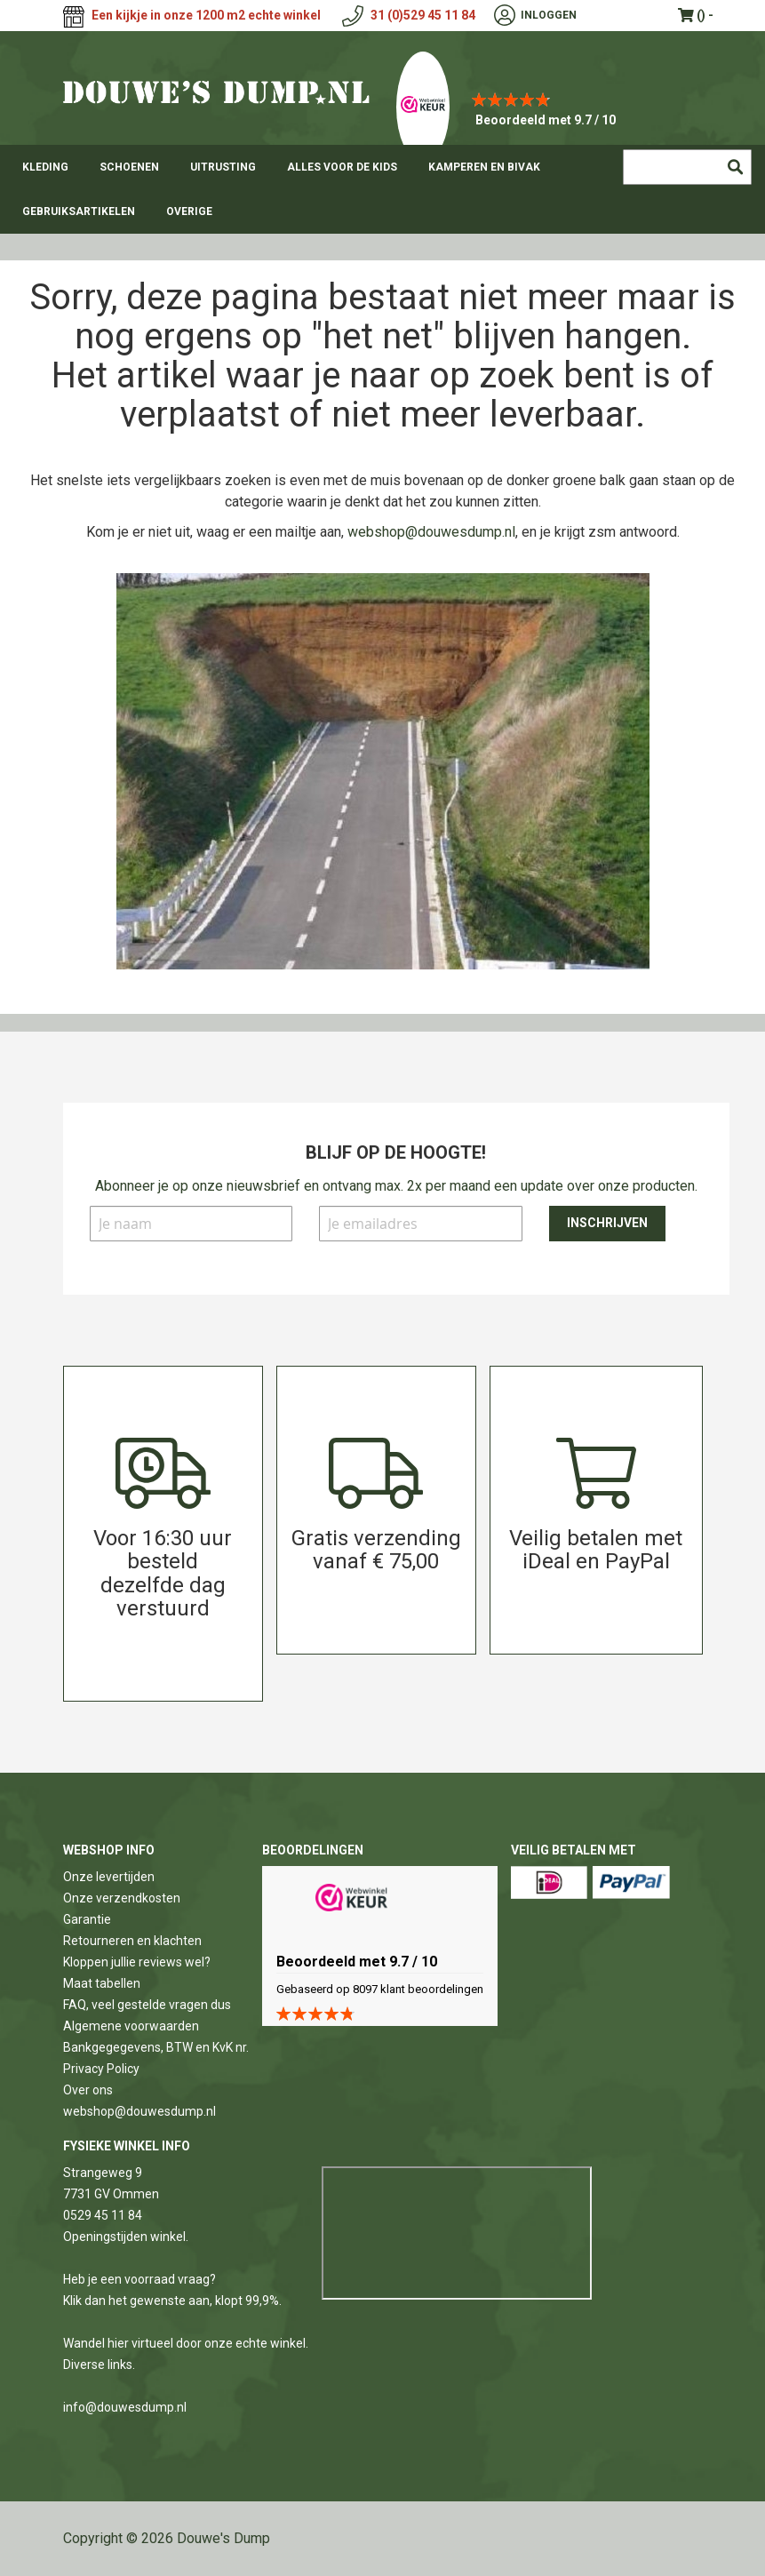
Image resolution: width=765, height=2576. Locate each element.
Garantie (87, 1919)
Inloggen (549, 15)
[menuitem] (45, 167)
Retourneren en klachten (132, 1941)
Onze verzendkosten (121, 1898)
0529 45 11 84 (102, 2215)
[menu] (382, 189)
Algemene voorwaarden (131, 2026)
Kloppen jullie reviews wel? (137, 1962)
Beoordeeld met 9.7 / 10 (545, 120)
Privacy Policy (101, 2069)
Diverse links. (99, 2364)
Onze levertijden (109, 1877)
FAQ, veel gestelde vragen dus (147, 2005)
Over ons (88, 2090)
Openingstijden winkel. (125, 2236)
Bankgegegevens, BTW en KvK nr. (156, 2047)
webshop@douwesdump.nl (431, 531)
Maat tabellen (101, 1983)
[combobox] (687, 167)
